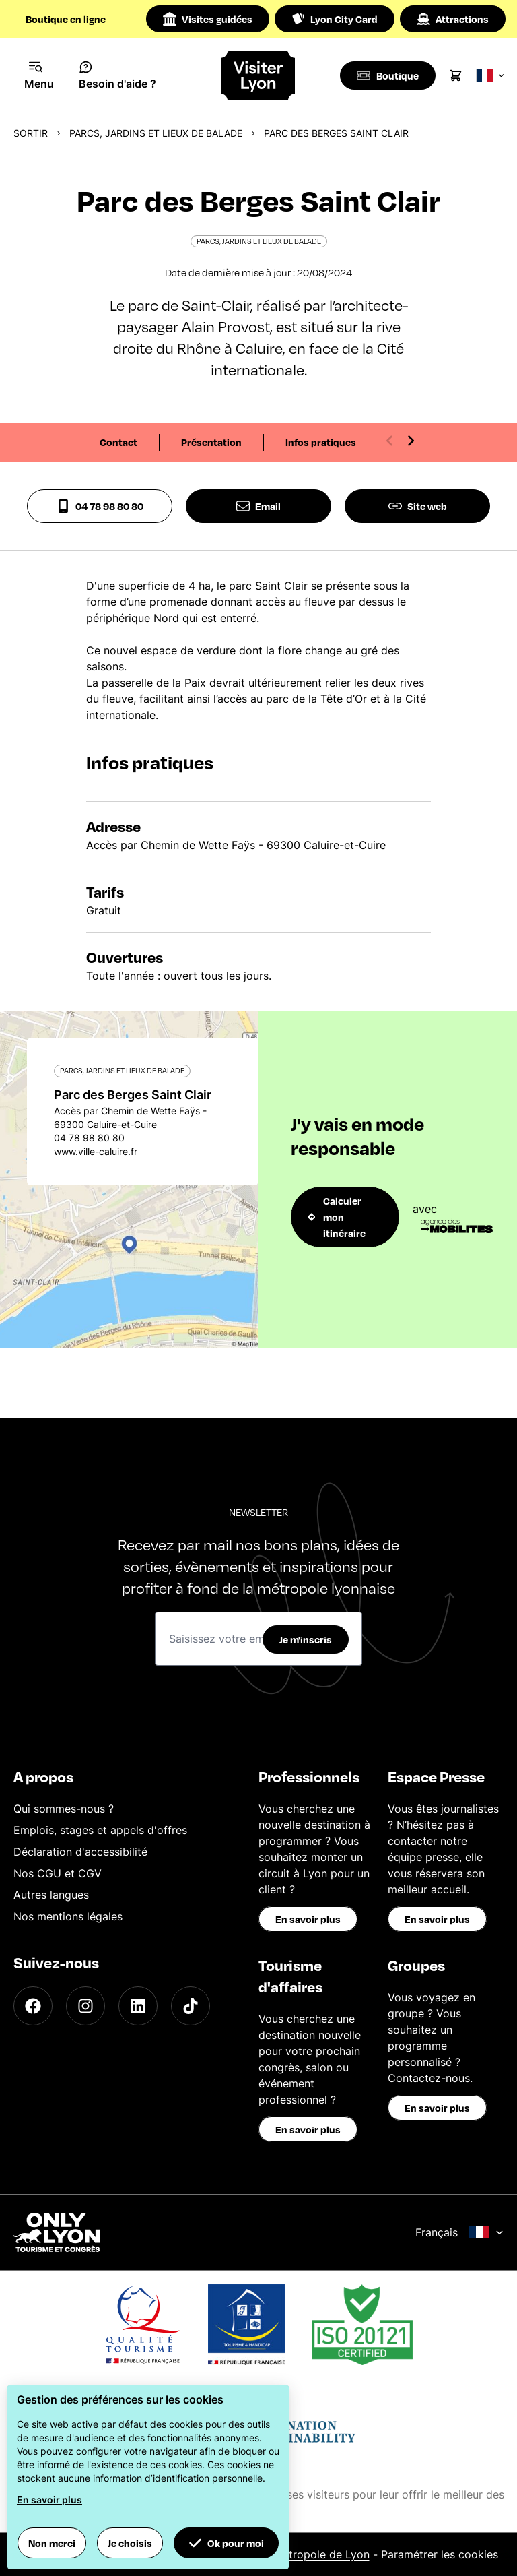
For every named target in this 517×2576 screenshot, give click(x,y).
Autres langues (51, 1895)
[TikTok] (190, 2005)
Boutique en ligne (66, 18)
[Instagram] (85, 2005)
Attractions (453, 19)
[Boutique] (389, 75)
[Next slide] (410, 440)
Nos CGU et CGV (57, 1873)
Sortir (30, 133)
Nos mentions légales (68, 1916)
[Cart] (457, 75)
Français (459, 2232)
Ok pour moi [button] (226, 2543)
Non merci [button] (51, 2543)
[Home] (259, 75)
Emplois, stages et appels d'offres (100, 1830)
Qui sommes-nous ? (63, 1808)
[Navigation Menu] (39, 75)
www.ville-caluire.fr (95, 1151)
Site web (417, 506)
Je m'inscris (305, 1639)
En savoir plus (308, 1919)
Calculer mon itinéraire (337, 1217)
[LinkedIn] (138, 2005)
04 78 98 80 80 (100, 506)
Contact (118, 442)
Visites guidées (207, 19)
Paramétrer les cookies (439, 2554)
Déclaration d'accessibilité (80, 1851)
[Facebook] (33, 2005)
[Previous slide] (390, 440)
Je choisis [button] (130, 2543)
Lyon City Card (334, 19)
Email (258, 506)
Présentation (211, 442)
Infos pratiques (320, 442)
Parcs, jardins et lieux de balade (155, 133)
